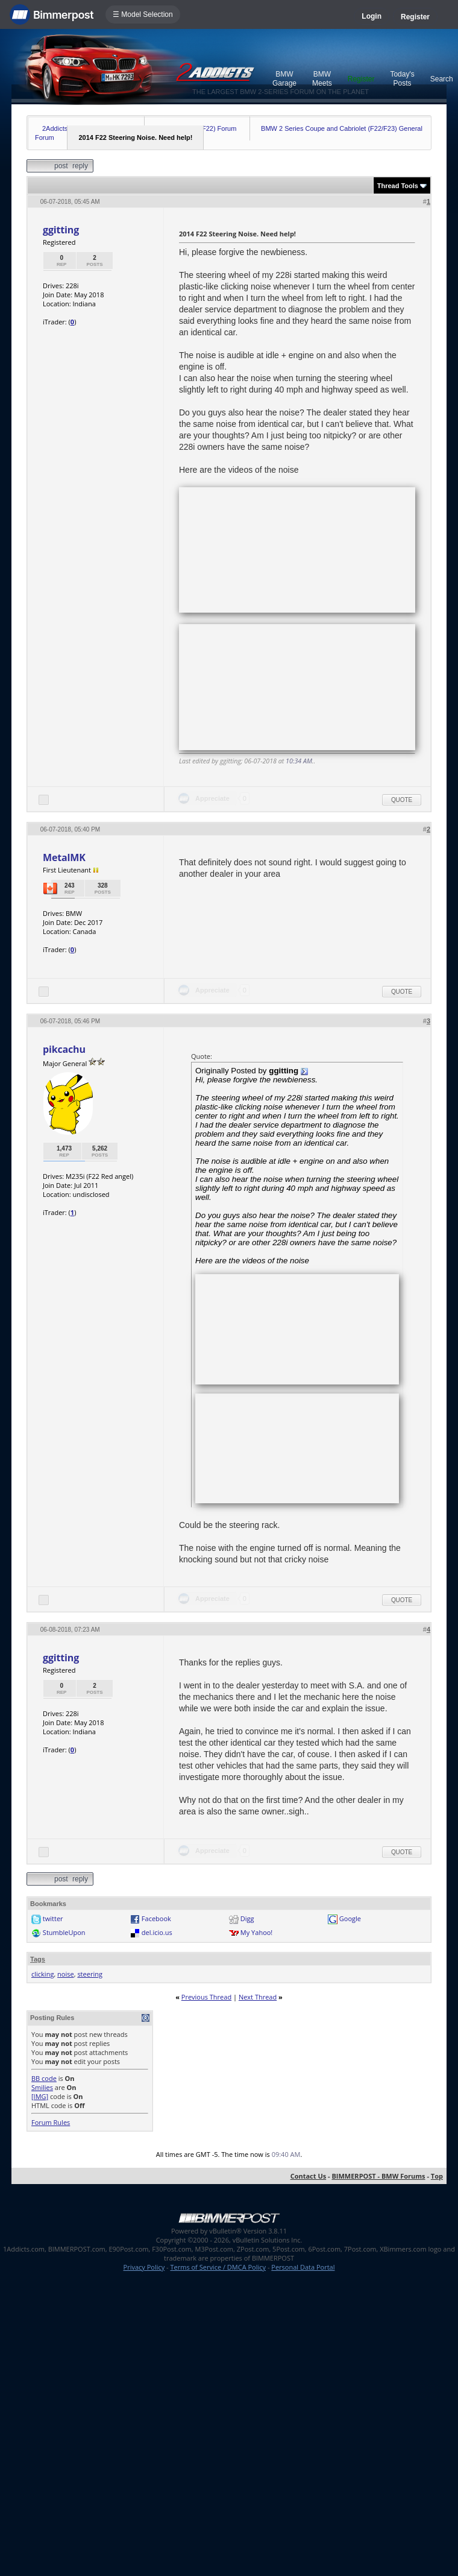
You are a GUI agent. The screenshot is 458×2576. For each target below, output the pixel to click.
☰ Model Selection (143, 14)
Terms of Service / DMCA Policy (218, 2266)
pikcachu (64, 1049)
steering (89, 1973)
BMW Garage (284, 78)
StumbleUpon (64, 1932)
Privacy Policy (144, 2266)
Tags (37, 1959)
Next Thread (258, 1996)
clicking (42, 1973)
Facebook (156, 1918)
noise (65, 1973)
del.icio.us (157, 1932)
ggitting (61, 229)
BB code (44, 2078)
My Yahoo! (256, 1932)
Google (350, 1918)
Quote (401, 800)
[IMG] (39, 2096)
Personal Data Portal (302, 2266)
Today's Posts (402, 78)
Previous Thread (206, 1996)
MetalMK (64, 857)
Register (415, 17)
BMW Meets (322, 78)
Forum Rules (50, 2122)
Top (437, 2175)
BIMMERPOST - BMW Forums (378, 2175)
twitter (53, 1918)
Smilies (42, 2087)
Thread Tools (397, 185)
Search (441, 79)
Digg (247, 1918)
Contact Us (308, 2175)
